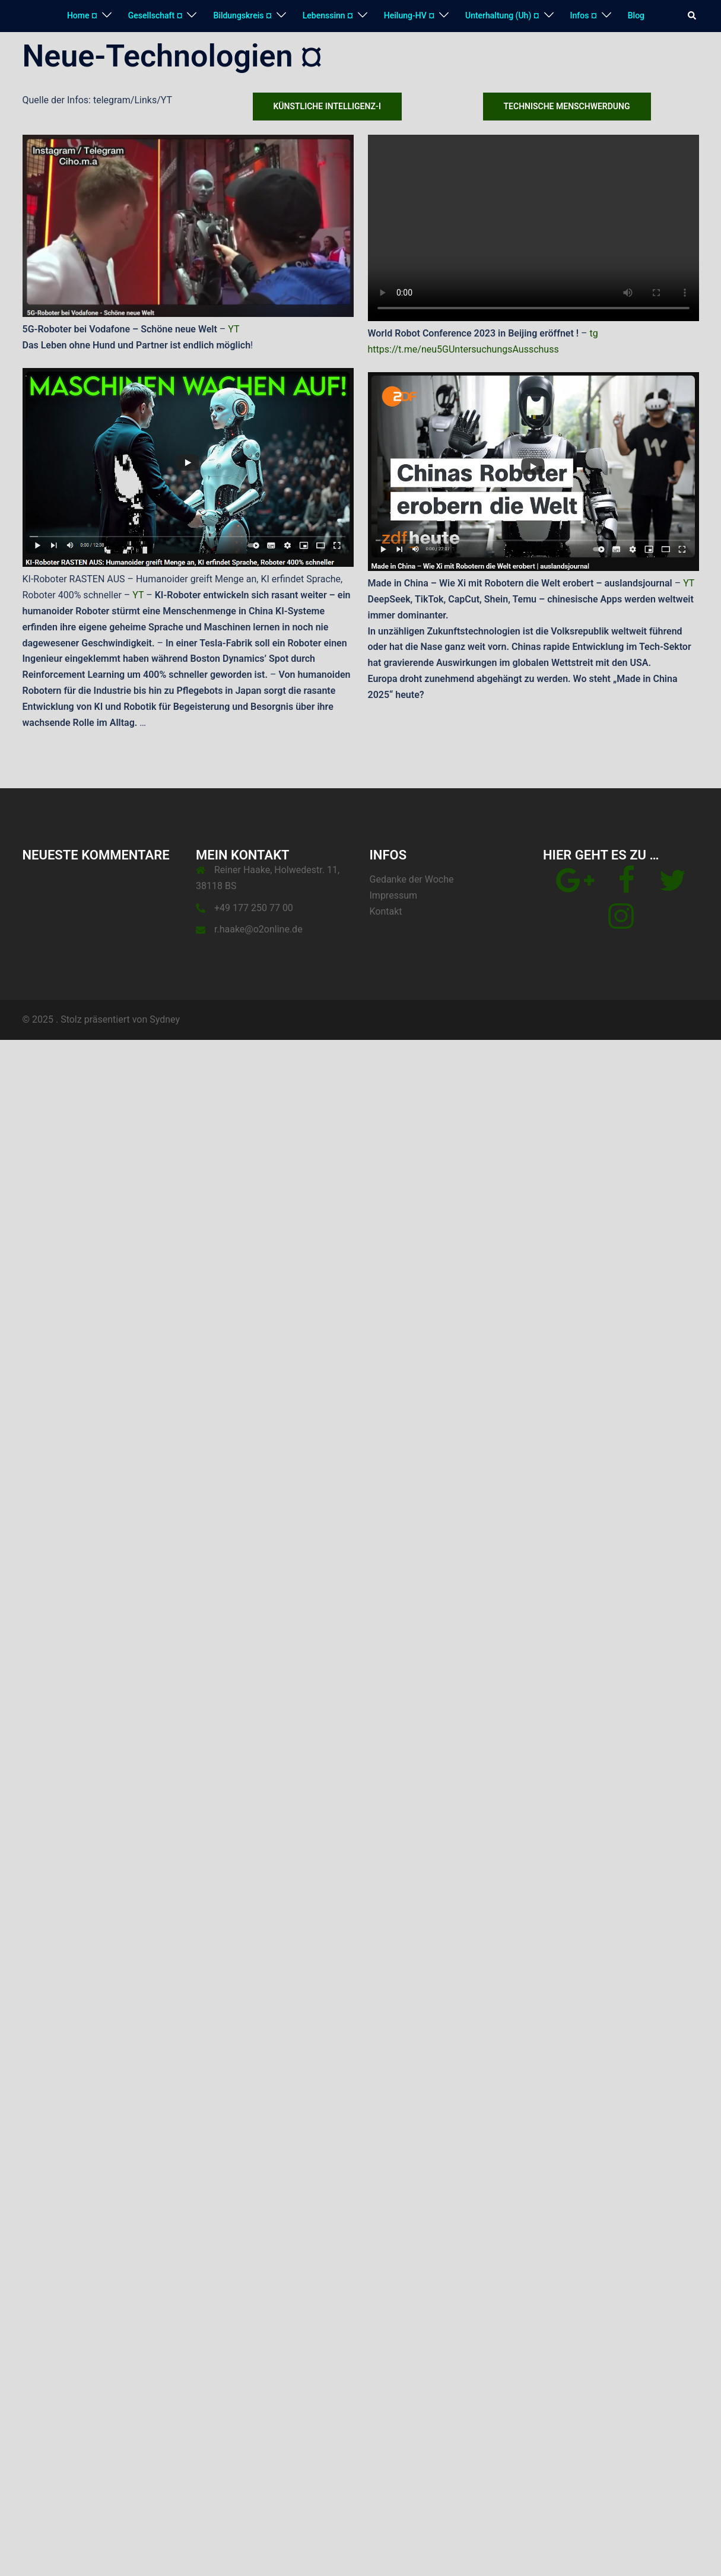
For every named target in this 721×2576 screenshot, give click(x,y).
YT (233, 329)
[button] (692, 16)
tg (594, 333)
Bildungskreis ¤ (242, 15)
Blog (636, 15)
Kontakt (386, 911)
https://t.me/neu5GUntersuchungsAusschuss (463, 349)
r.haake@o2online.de (258, 929)
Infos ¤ (583, 15)
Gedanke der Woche (412, 879)
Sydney (165, 1019)
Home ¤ (82, 15)
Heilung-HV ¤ (409, 15)
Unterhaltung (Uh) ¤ (502, 15)
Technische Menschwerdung (567, 106)
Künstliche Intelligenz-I (328, 106)
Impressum (394, 895)
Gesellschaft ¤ (155, 15)
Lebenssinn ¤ (328, 15)
